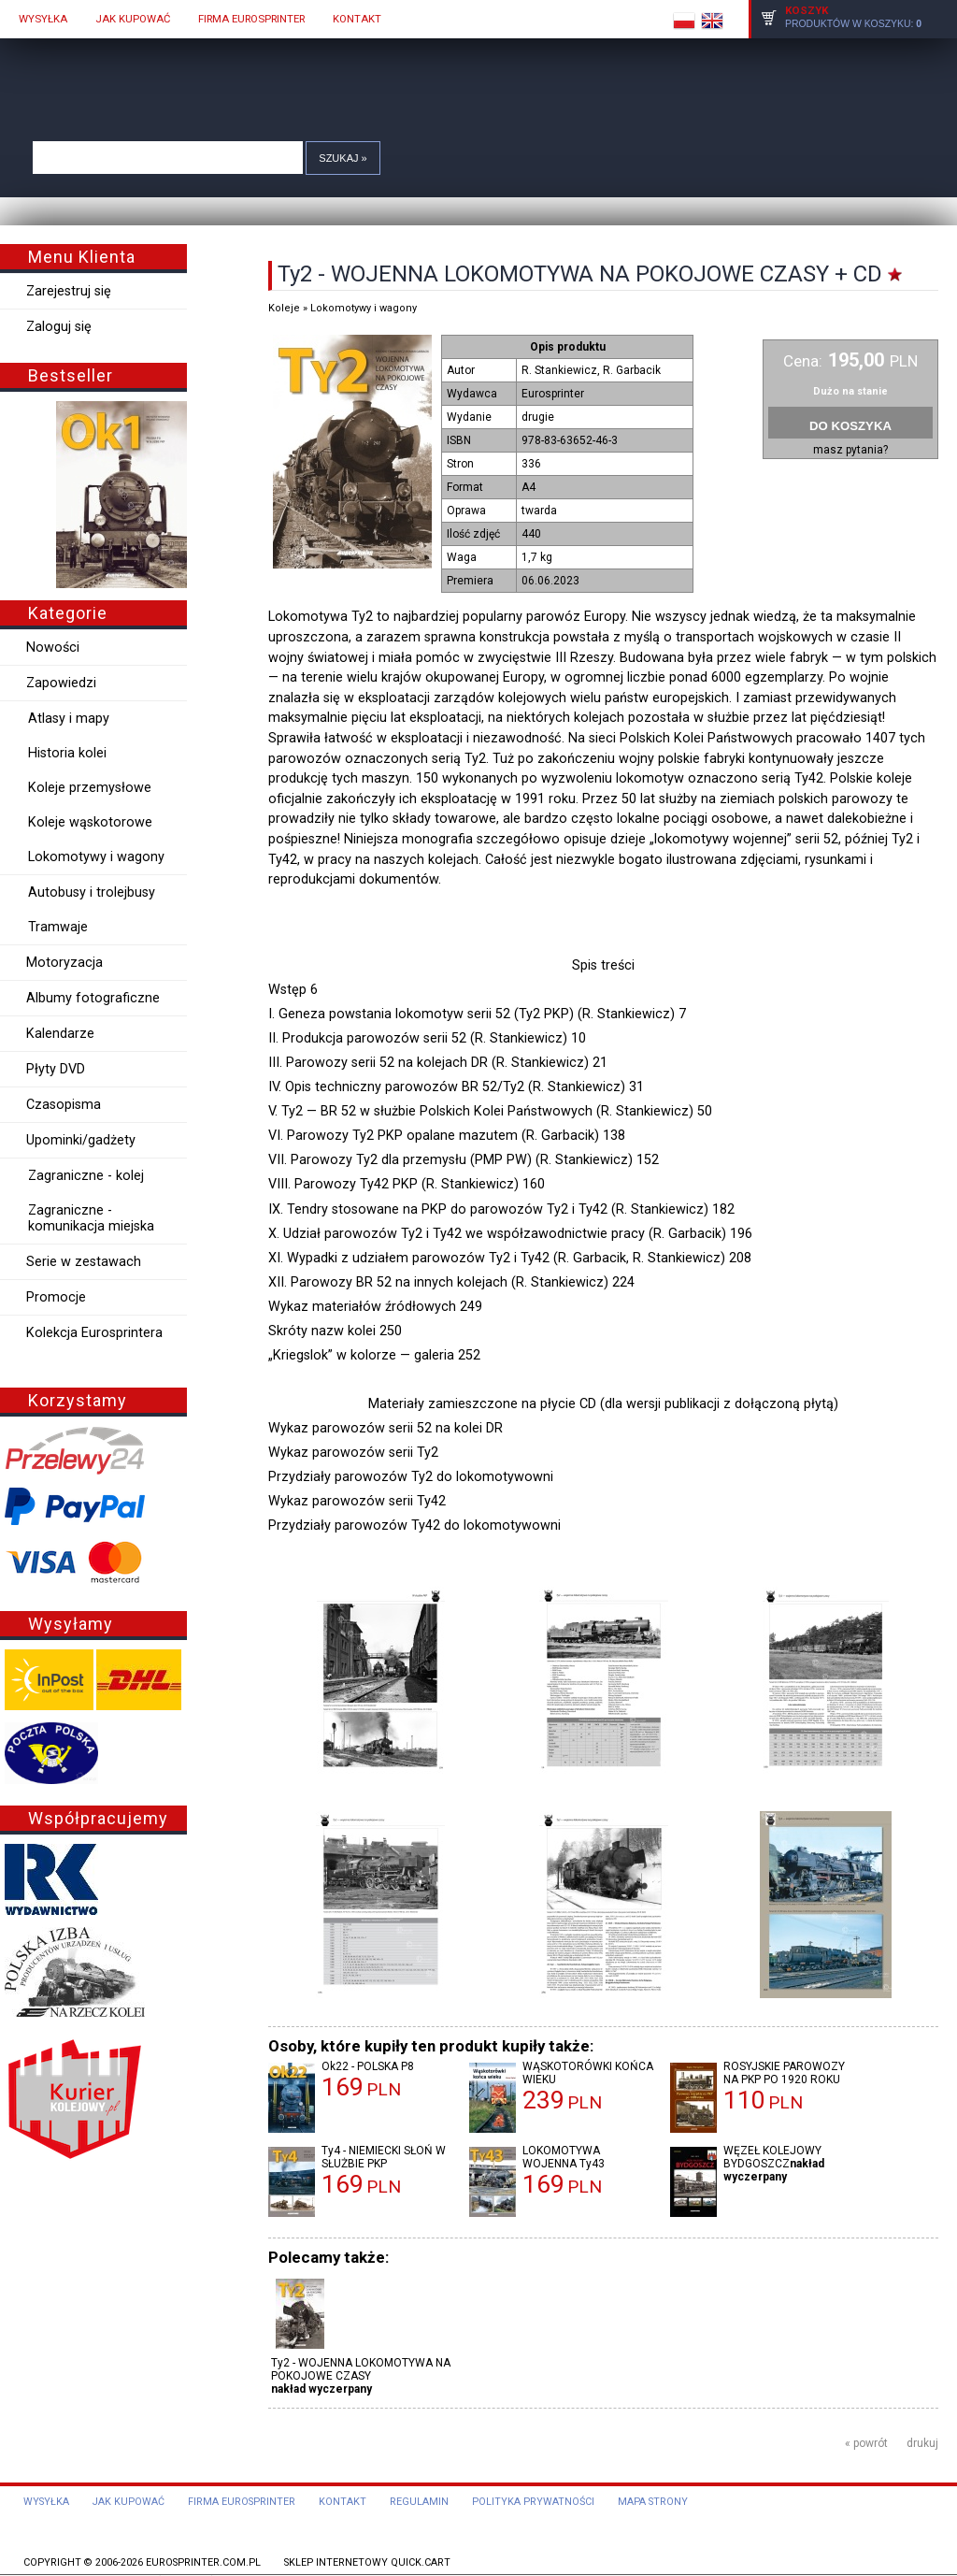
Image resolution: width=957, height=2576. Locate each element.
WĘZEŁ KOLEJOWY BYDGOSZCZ (772, 2157)
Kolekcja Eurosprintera (94, 1333)
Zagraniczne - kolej (86, 1176)
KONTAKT (357, 18)
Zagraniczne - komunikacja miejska (91, 1218)
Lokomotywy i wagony (96, 857)
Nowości (52, 647)
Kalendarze (60, 1034)
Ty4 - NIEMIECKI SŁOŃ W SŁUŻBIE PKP (383, 2157)
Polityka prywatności (533, 2502)
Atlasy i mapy (68, 719)
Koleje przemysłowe (89, 788)
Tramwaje (58, 927)
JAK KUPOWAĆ (132, 18)
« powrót (866, 2443)
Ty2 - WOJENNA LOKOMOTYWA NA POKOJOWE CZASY (360, 2369)
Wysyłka (46, 2502)
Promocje (56, 1297)
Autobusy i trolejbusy (91, 892)
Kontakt (342, 2502)
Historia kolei (67, 753)
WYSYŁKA (43, 18)
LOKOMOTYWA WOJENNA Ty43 (563, 2157)
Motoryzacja (64, 963)
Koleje (284, 308)
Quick (488, 73)
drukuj (922, 2443)
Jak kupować (128, 2502)
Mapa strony (653, 2502)
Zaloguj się (59, 327)
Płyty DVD (55, 1069)
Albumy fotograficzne (93, 998)
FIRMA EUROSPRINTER (251, 18)
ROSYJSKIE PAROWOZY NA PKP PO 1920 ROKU (784, 2073)
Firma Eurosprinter (241, 2502)
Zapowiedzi (61, 683)
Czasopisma (63, 1105)
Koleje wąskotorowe (90, 822)
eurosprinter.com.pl (203, 2562)
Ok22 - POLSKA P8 (367, 2066)
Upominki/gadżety (81, 1140)
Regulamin (419, 2502)
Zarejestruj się (68, 291)
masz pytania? (850, 449)
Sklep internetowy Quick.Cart (367, 2562)
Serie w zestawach (83, 1262)
